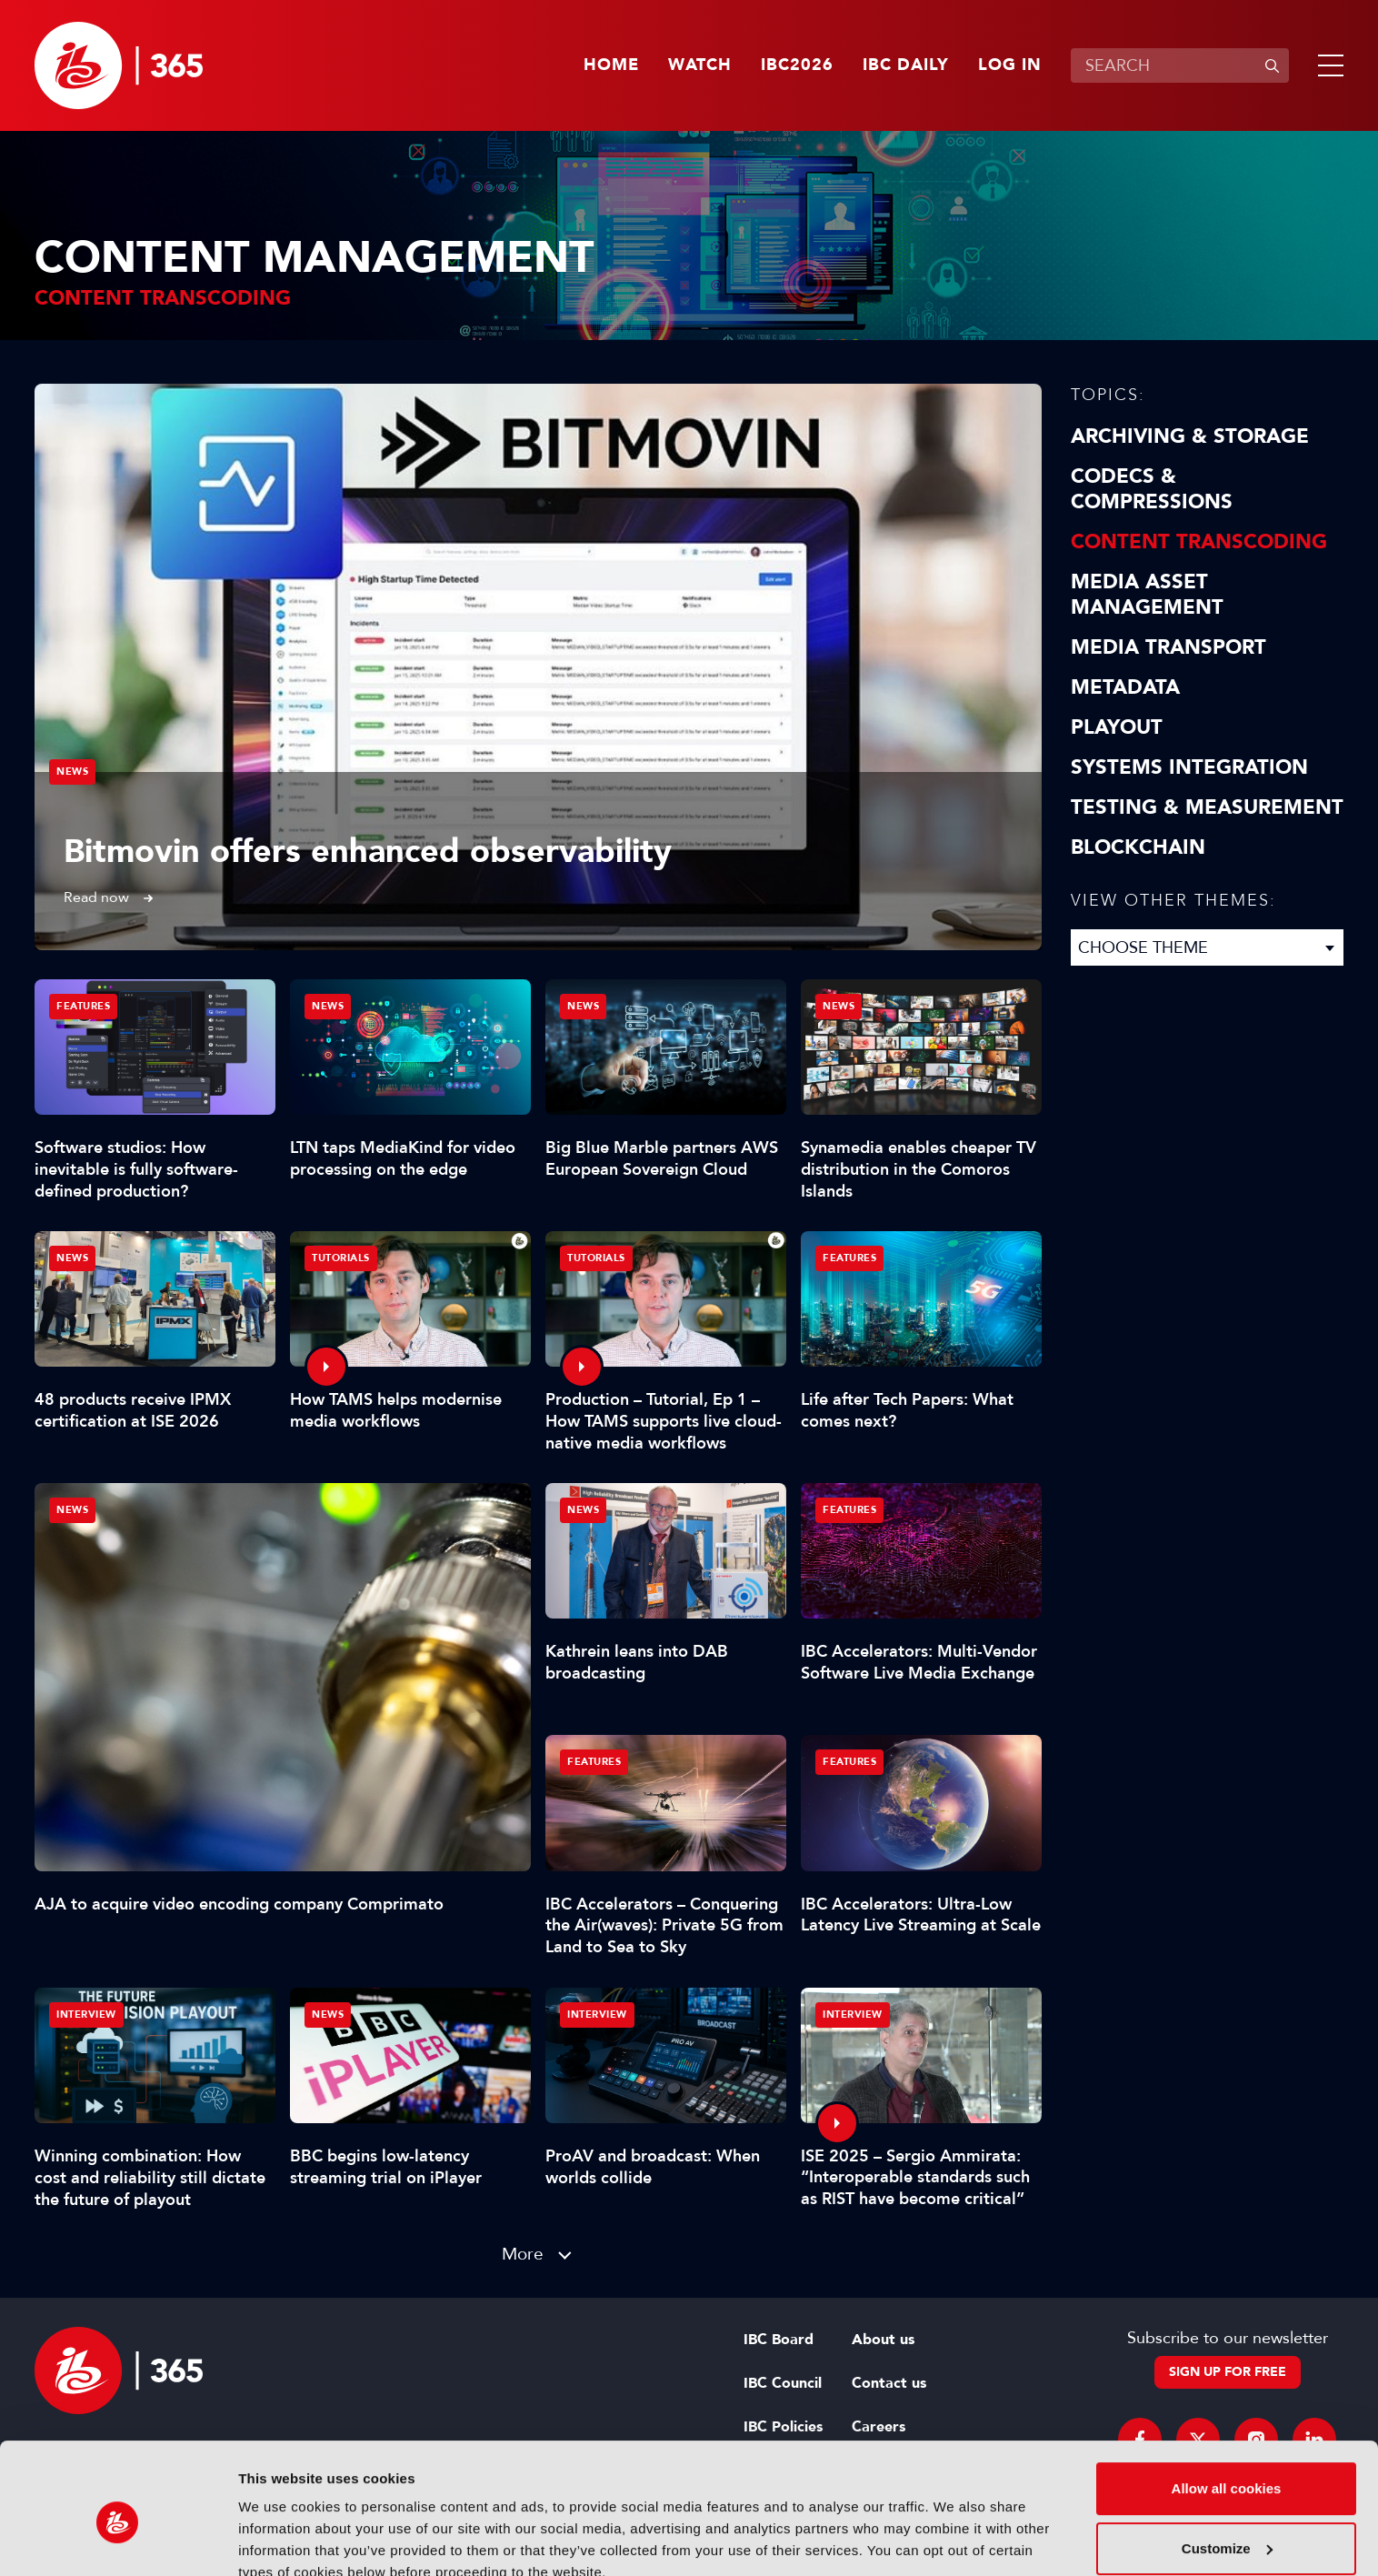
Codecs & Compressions (1152, 489)
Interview (86, 2014)
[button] (1327, 65)
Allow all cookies (1227, 2406)
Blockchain (1138, 847)
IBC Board (779, 2340)
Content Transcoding (1199, 542)
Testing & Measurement (1207, 807)
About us (883, 2340)
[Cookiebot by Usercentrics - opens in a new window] (117, 2540)
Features (83, 1006)
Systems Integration (1189, 767)
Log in (1010, 65)
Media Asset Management (1147, 594)
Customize (1227, 2465)
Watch (700, 65)
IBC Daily (906, 65)
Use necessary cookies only (1226, 2525)
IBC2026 (797, 65)
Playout (1117, 727)
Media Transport (1168, 647)
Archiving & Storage (1190, 436)
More (523, 2253)
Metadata (1125, 687)
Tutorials (341, 1258)
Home (611, 65)
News (72, 771)
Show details (280, 2540)
